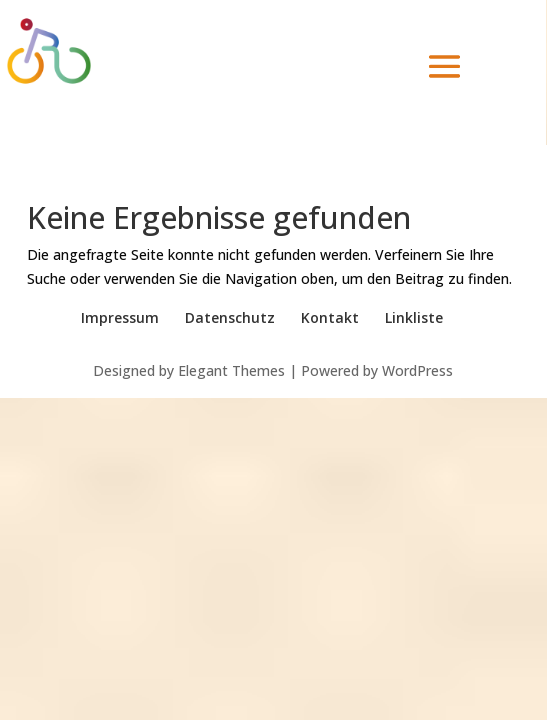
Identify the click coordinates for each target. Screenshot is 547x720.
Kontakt (330, 317)
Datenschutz (230, 317)
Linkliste (414, 317)
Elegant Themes (231, 370)
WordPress (417, 370)
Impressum (120, 317)
